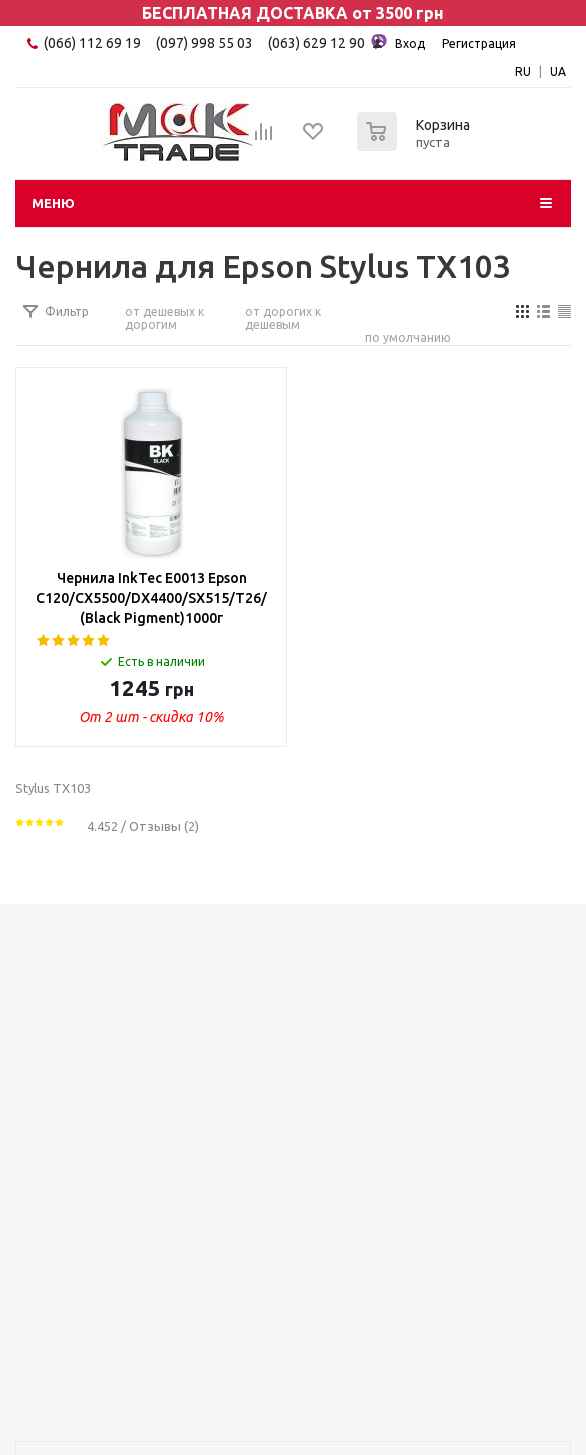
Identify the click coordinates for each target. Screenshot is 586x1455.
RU (523, 71)
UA (558, 71)
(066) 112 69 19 (92, 43)
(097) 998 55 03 (204, 43)
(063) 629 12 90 (327, 42)
